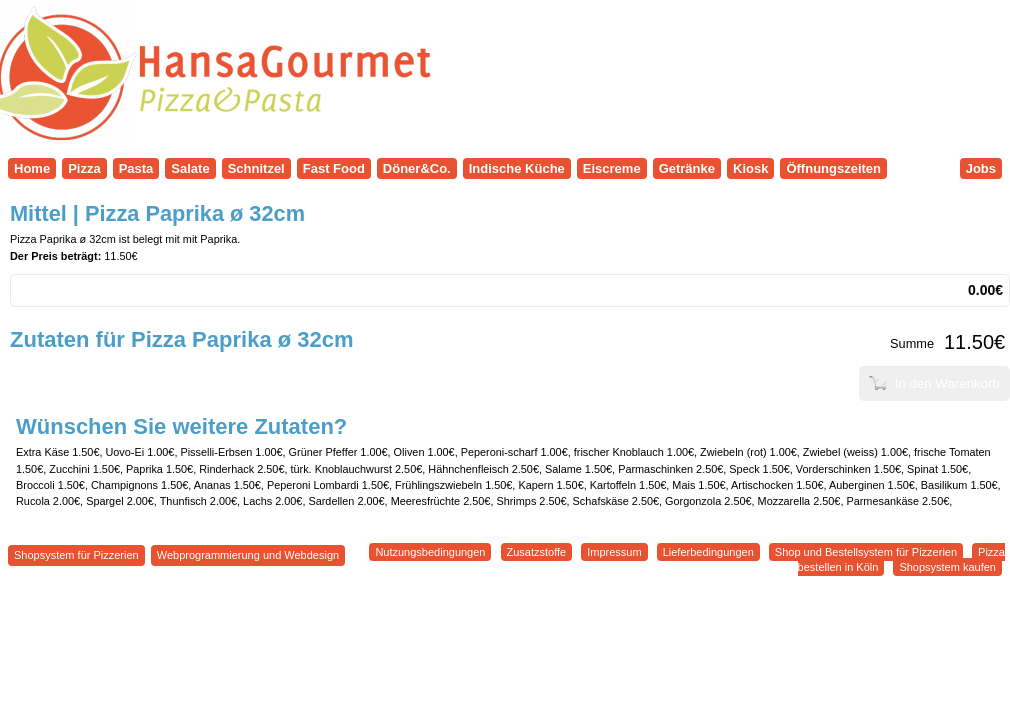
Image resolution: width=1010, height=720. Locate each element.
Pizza (84, 168)
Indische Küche (517, 168)
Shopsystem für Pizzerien (76, 555)
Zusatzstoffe (537, 552)
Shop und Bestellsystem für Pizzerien (866, 552)
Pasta (136, 168)
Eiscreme (612, 168)
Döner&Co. (417, 168)
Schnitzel (256, 168)
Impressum (614, 552)
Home (32, 168)
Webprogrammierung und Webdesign (248, 555)
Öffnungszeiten (833, 168)
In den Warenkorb (934, 383)
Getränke (687, 168)
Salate (190, 168)
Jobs (981, 168)
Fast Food (334, 168)
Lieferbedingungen (708, 552)
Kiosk (750, 168)
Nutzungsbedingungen (430, 552)
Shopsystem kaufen (947, 567)
